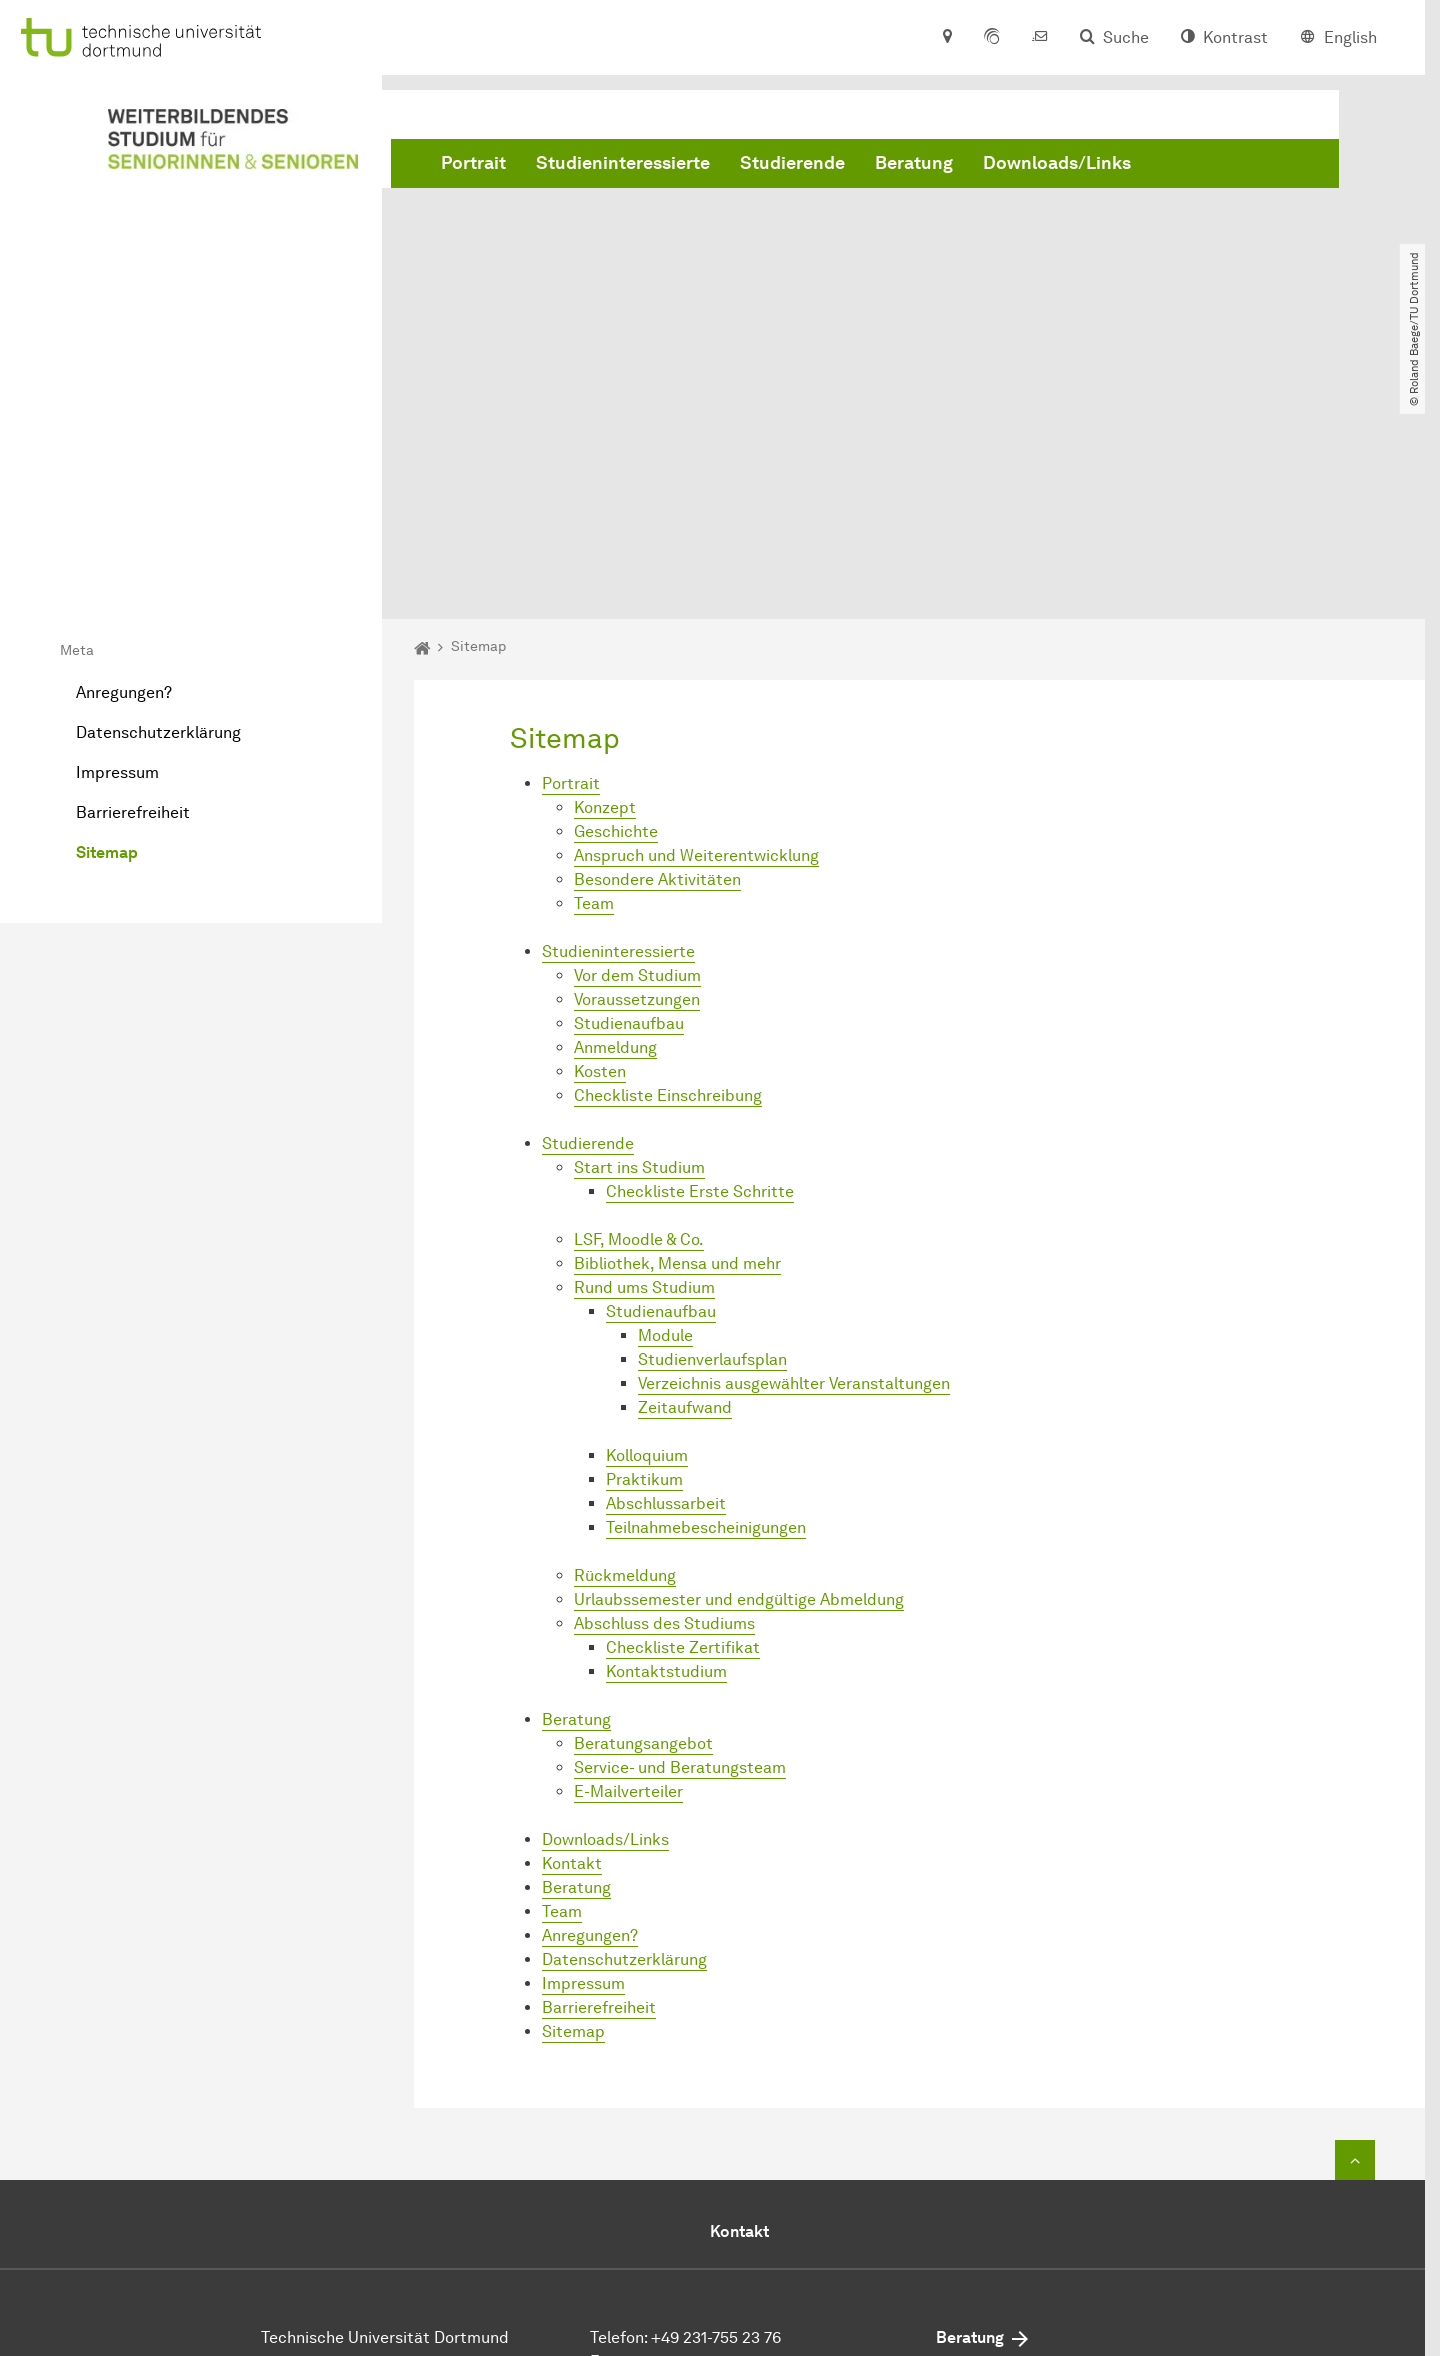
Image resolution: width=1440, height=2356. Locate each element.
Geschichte (616, 604)
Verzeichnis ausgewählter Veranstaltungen (794, 1156)
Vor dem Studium (637, 748)
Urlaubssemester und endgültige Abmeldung (739, 1372)
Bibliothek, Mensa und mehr (677, 1036)
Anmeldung (615, 820)
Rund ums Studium (644, 1060)
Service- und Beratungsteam (680, 1540)
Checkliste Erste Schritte (700, 964)
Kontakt (572, 1636)
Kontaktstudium (666, 1444)
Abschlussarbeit (666, 1276)
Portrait (473, 163)
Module (665, 1108)
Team (594, 676)
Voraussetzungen (637, 772)
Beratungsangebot (643, 1516)
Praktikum (644, 1252)
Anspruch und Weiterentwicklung (696, 628)
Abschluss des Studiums (664, 1396)
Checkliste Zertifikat (683, 1420)
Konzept (605, 580)
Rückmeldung (625, 1348)
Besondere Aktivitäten (657, 652)
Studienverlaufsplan (712, 1132)
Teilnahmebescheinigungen (706, 1300)
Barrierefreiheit (133, 585)
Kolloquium (647, 1228)
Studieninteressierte (623, 163)
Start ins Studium (639, 940)
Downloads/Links (1057, 163)
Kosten (600, 844)
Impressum (117, 545)
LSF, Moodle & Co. (639, 1012)
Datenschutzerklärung (158, 505)
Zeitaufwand (685, 1180)
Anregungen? (124, 465)
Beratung (914, 163)
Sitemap (107, 625)
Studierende (792, 163)
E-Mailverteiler (628, 1564)
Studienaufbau (629, 796)
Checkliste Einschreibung (668, 868)
